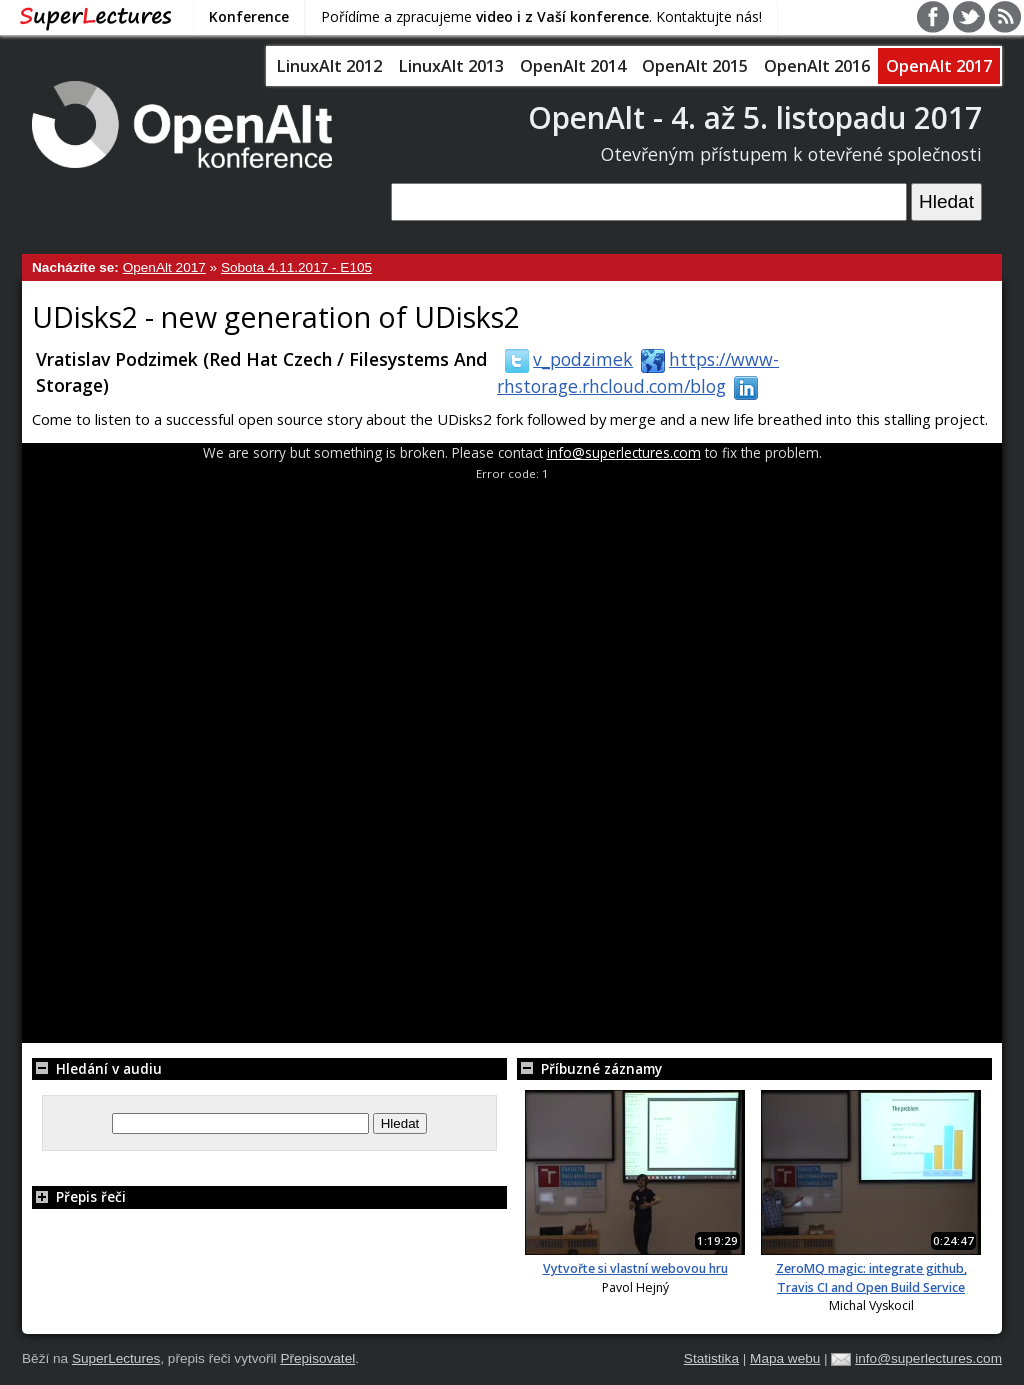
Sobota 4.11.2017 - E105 (296, 267)
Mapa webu (785, 1358)
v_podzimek (565, 359)
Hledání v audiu (97, 1068)
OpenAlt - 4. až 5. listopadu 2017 (755, 117)
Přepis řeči (79, 1196)
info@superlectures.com (624, 452)
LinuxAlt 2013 (451, 66)
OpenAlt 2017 (939, 66)
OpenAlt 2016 (817, 66)
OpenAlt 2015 (695, 66)
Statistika (711, 1358)
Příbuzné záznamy (589, 1068)
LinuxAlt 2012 (329, 66)
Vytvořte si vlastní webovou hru (635, 1268)
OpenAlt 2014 (573, 66)
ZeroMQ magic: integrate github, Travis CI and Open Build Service (871, 1277)
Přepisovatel (317, 1358)
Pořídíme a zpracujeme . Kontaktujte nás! (541, 16)
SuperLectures (116, 1358)
